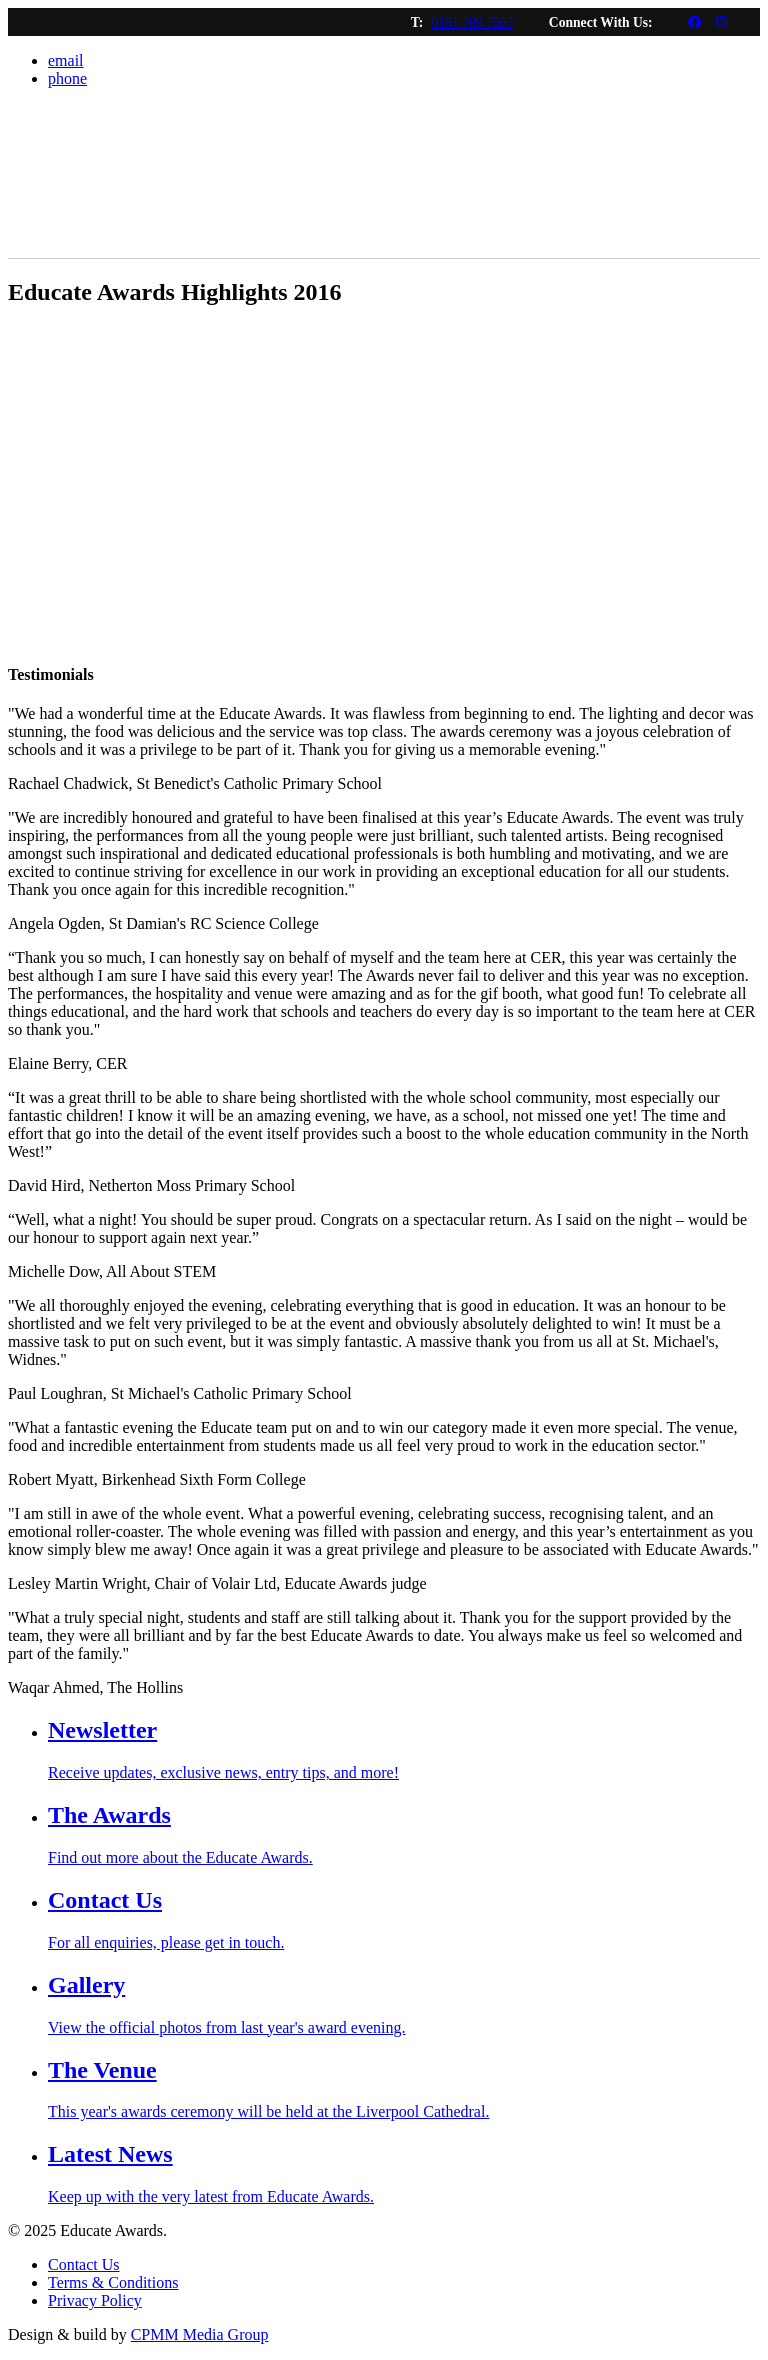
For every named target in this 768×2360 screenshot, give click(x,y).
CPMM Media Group (200, 2334)
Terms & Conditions (113, 2282)
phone (67, 78)
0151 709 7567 (473, 22)
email (66, 60)
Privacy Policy (95, 2300)
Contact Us (84, 2264)
